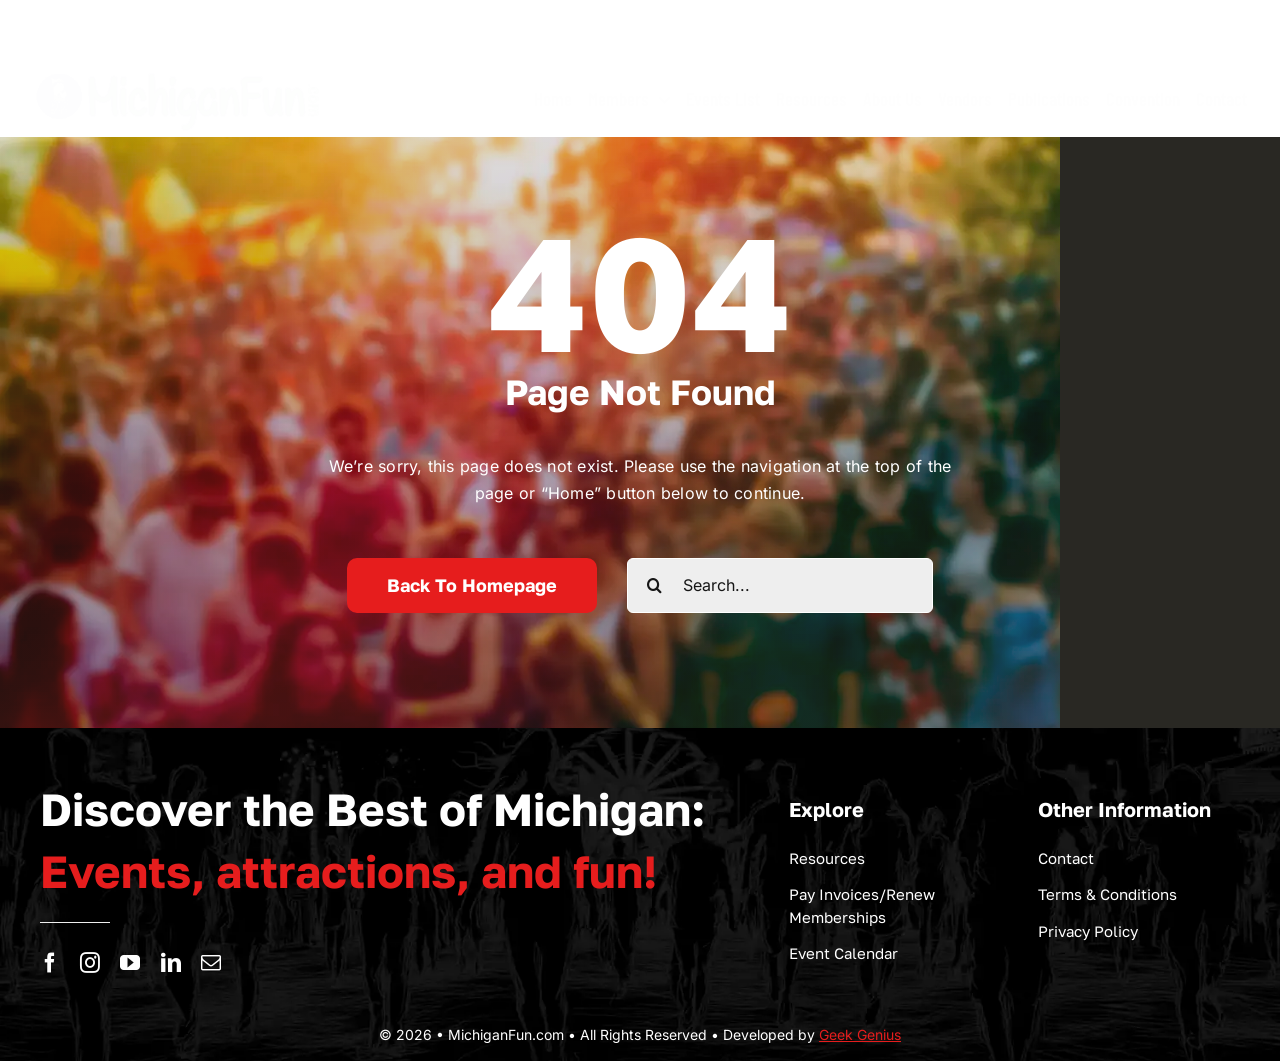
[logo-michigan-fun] (180, 70)
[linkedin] (171, 963)
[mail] (211, 963)
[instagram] (90, 963)
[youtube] (130, 963)
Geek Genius (860, 1034)
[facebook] (50, 963)
